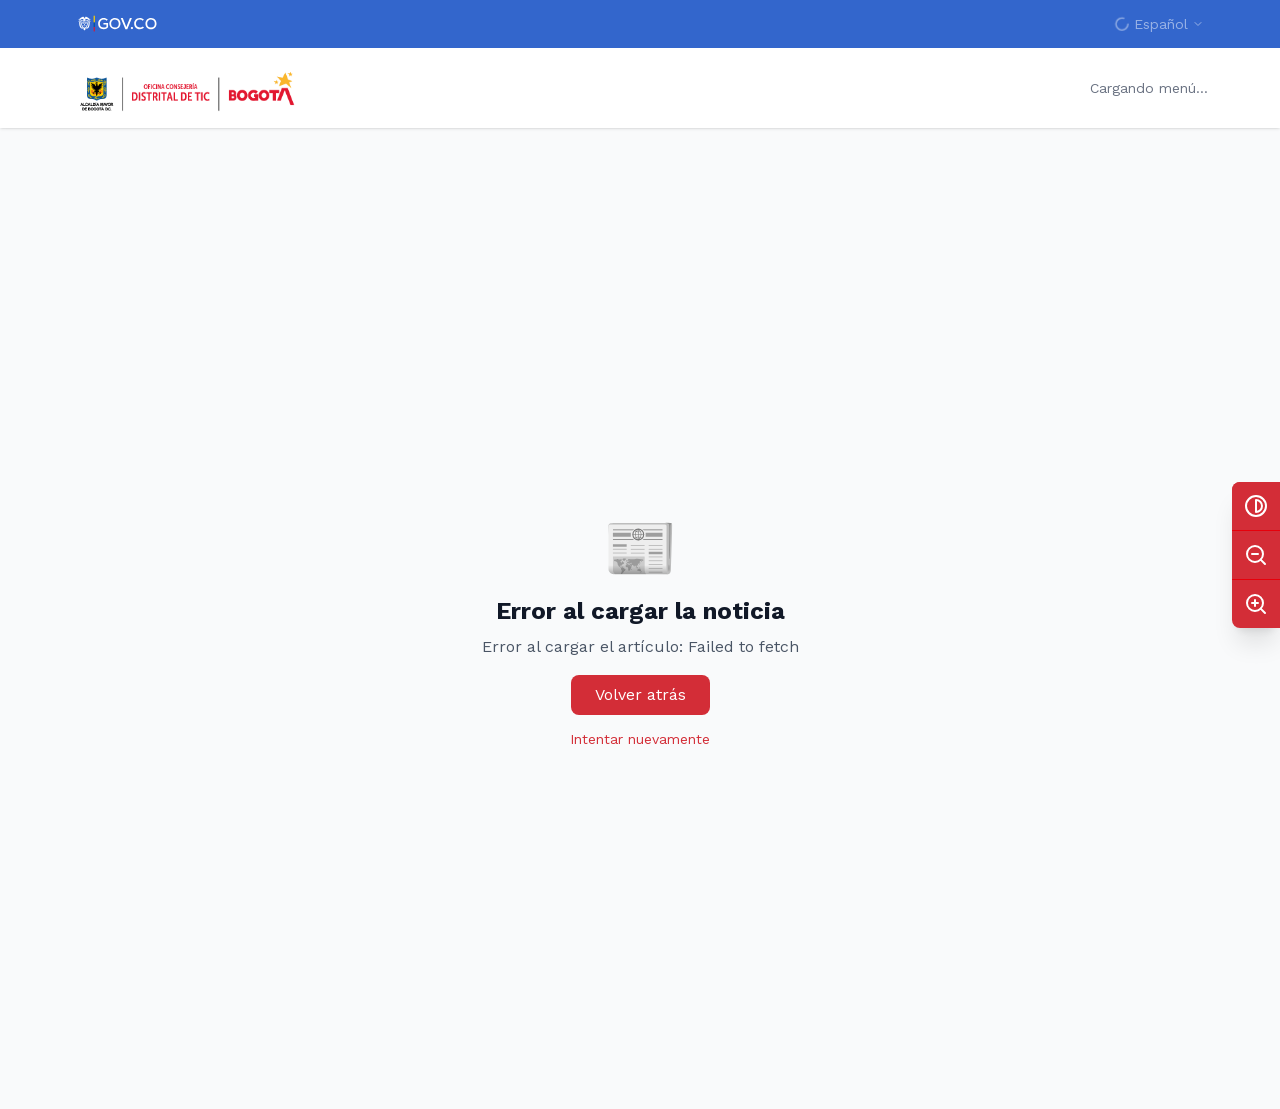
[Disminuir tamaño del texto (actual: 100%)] (1256, 555)
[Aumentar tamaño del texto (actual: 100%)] (1256, 604)
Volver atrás (640, 694)
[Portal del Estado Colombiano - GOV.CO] (118, 24)
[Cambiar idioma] (1159, 24)
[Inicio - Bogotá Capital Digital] (188, 88)
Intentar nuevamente (640, 739)
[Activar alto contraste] (1256, 506)
